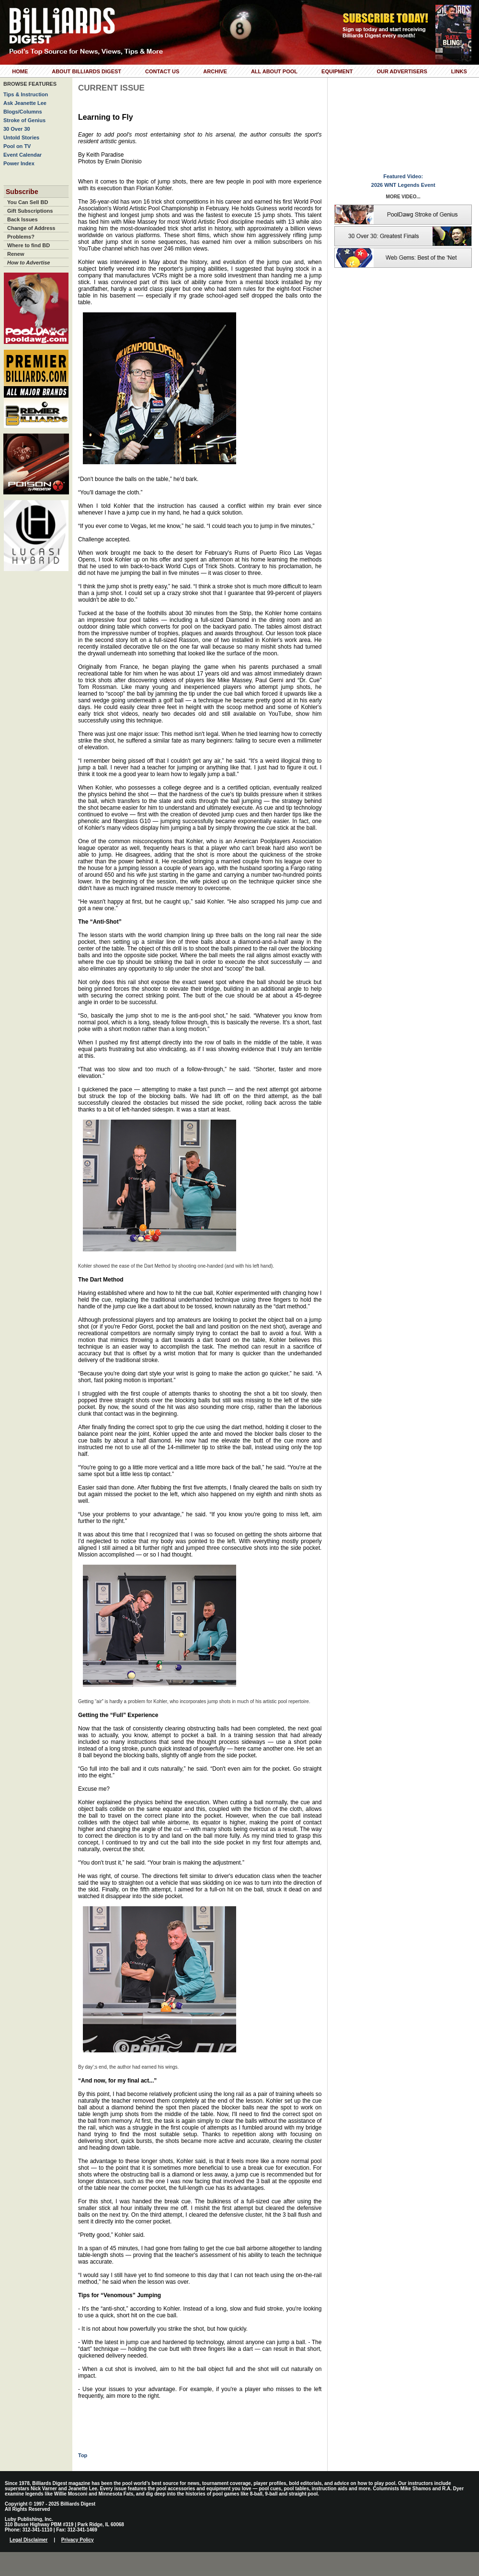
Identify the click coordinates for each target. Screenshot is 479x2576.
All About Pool (274, 71)
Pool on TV (17, 146)
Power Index (18, 163)
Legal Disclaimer (28, 2539)
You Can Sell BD (27, 202)
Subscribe (22, 191)
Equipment (337, 71)
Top (82, 2455)
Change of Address (31, 228)
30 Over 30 (16, 129)
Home (20, 71)
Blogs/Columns (22, 111)
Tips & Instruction (25, 94)
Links (459, 71)
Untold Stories (21, 137)
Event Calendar (22, 155)
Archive (215, 71)
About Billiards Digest (86, 71)
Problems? (20, 237)
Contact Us (162, 71)
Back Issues (22, 219)
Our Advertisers (401, 71)
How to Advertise (28, 262)
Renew (15, 254)
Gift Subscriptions (30, 211)
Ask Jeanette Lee (24, 103)
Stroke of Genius (24, 120)
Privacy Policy (77, 2539)
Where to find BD (28, 245)
